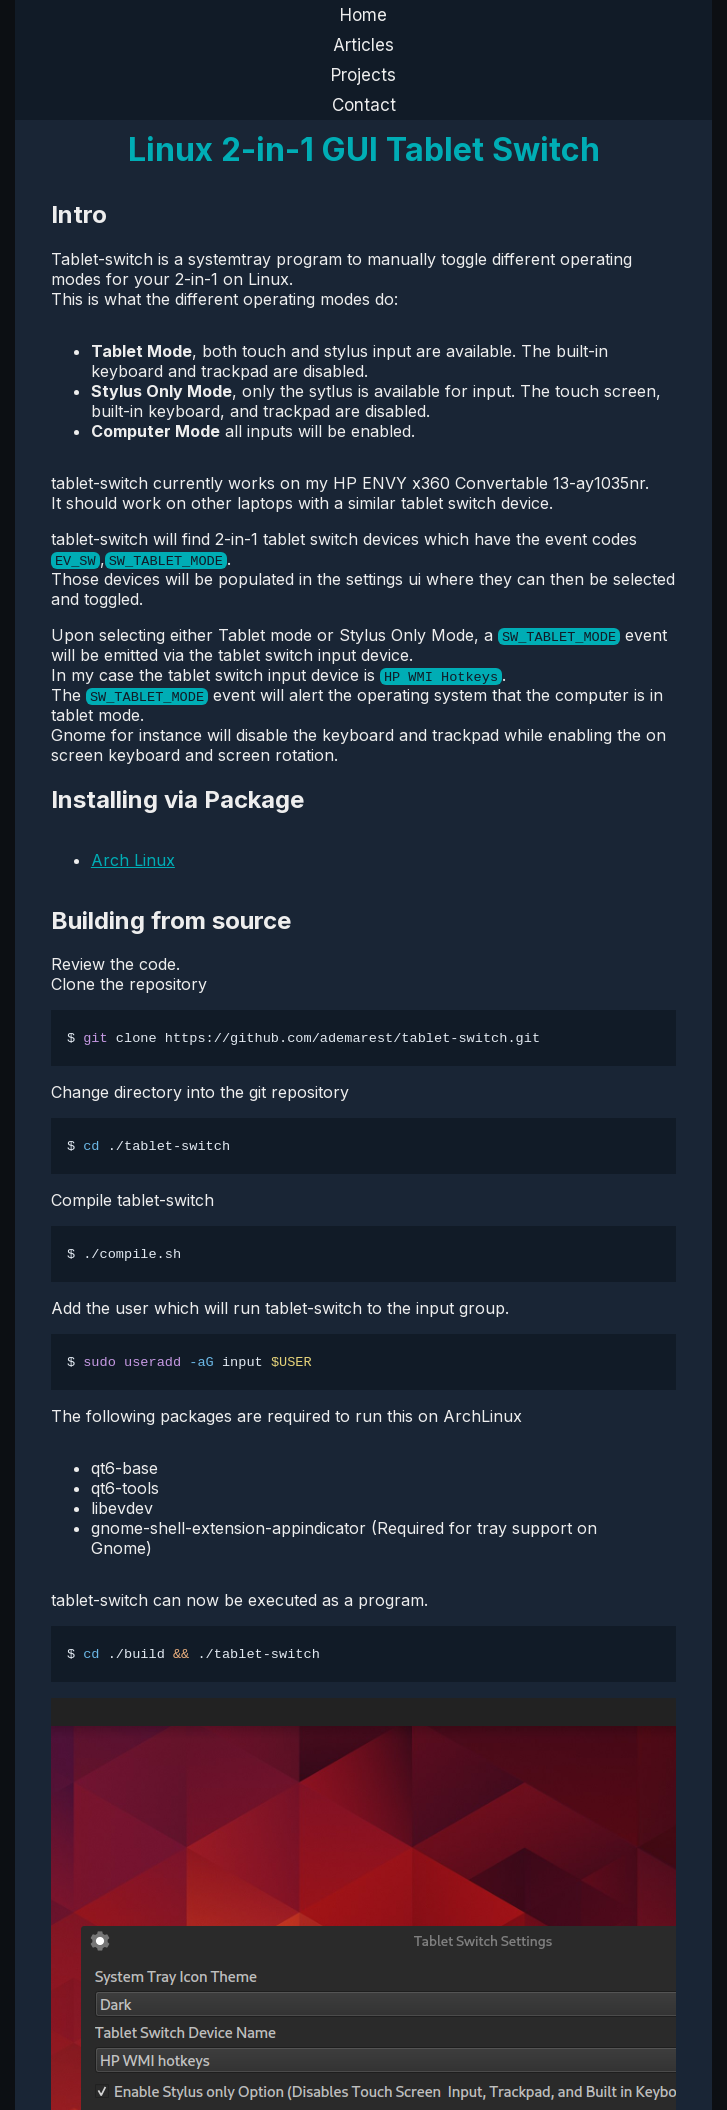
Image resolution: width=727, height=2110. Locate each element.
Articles (363, 45)
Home (363, 15)
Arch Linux (133, 860)
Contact (364, 105)
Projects (363, 75)
